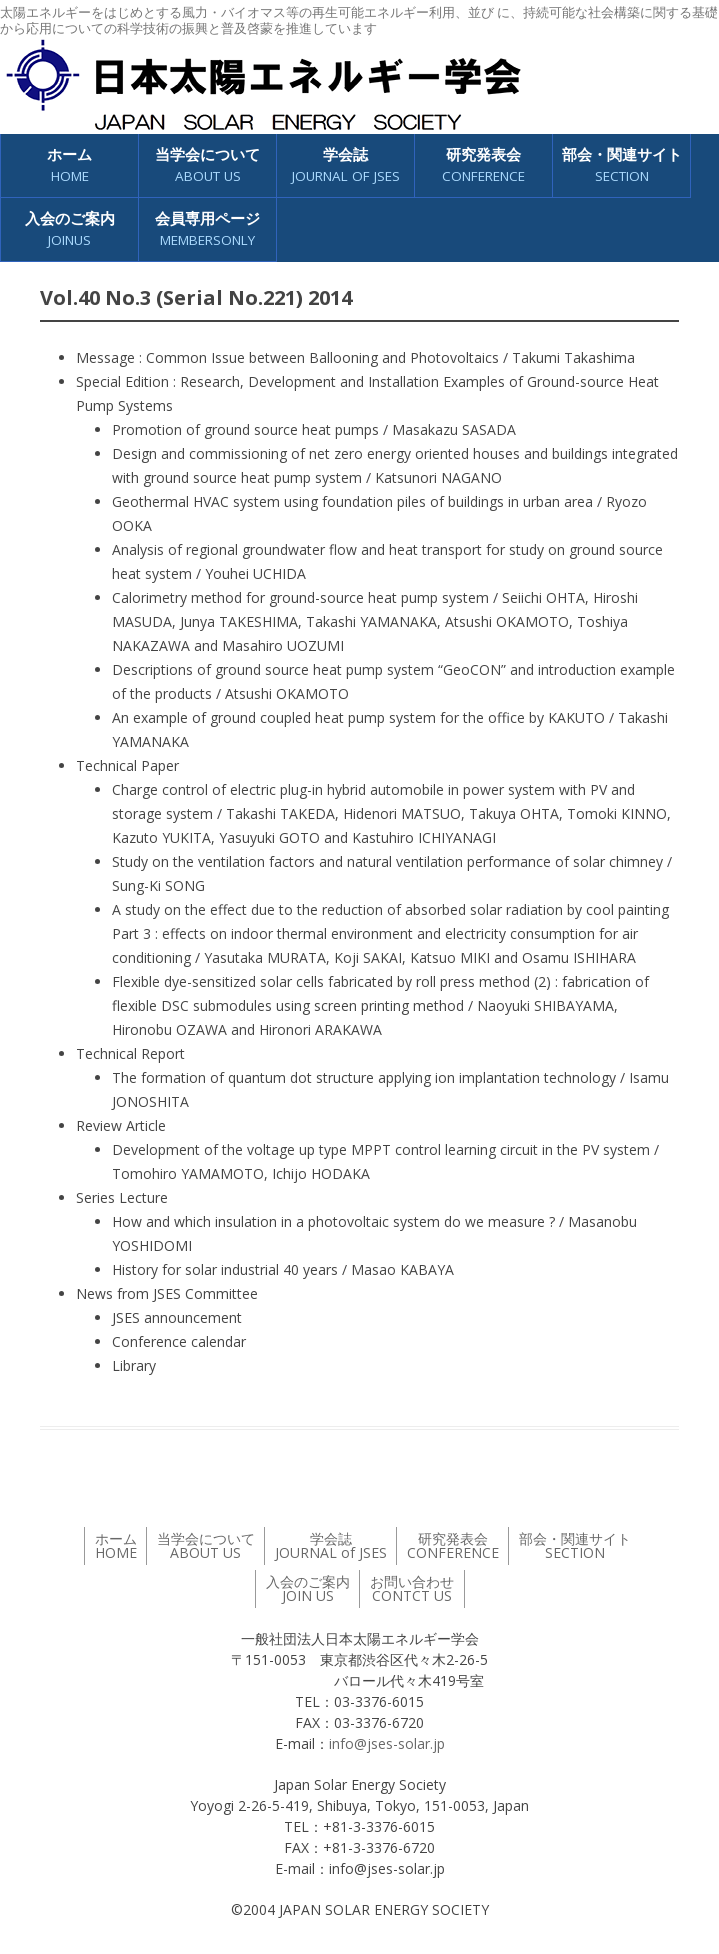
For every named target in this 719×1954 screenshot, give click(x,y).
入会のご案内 (70, 229)
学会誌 (346, 165)
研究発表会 (483, 165)
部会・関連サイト (622, 165)
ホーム (69, 165)
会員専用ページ (207, 229)
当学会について (207, 165)
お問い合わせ (412, 1588)
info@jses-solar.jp (387, 1743)
